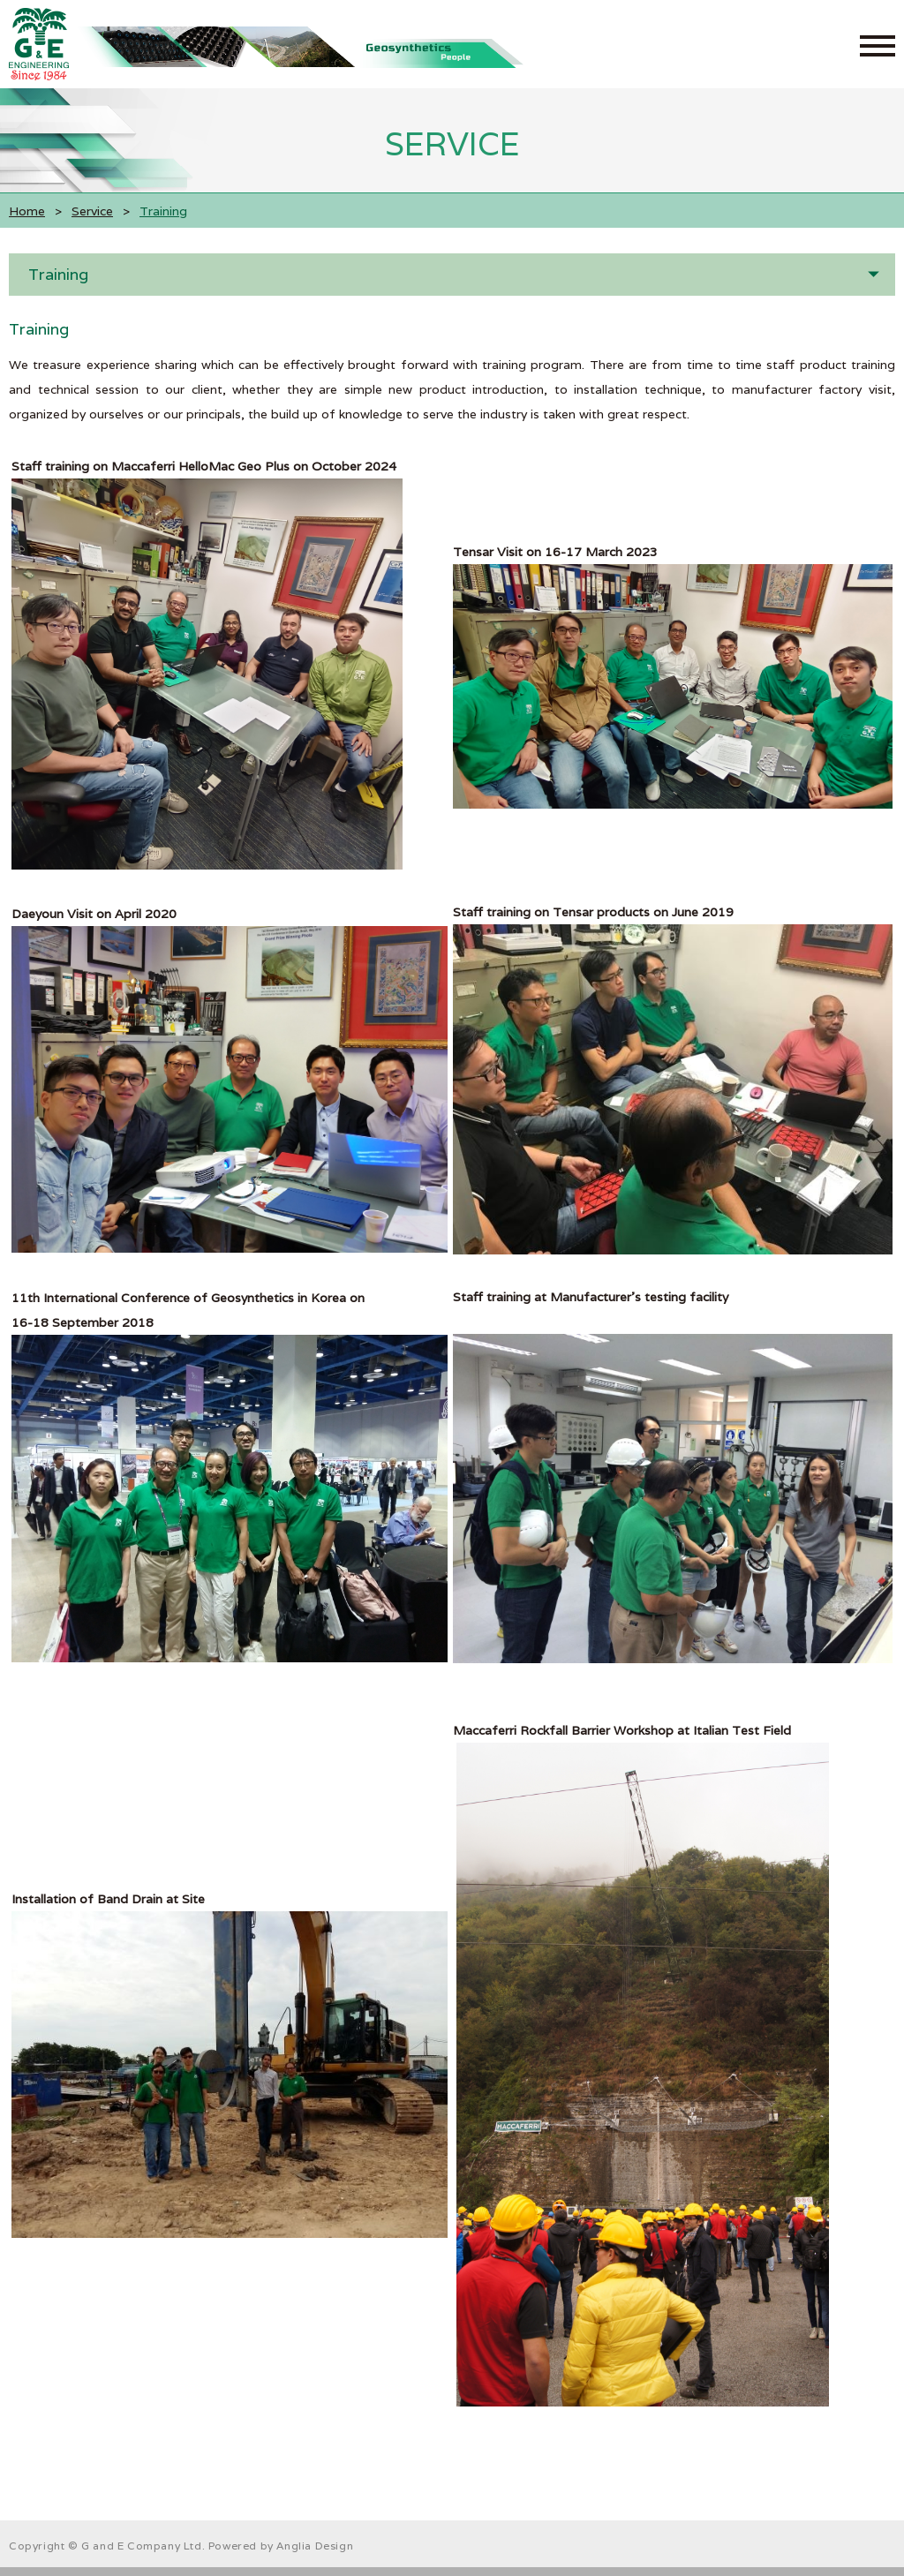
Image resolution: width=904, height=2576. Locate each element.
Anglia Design (314, 2545)
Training (58, 274)
